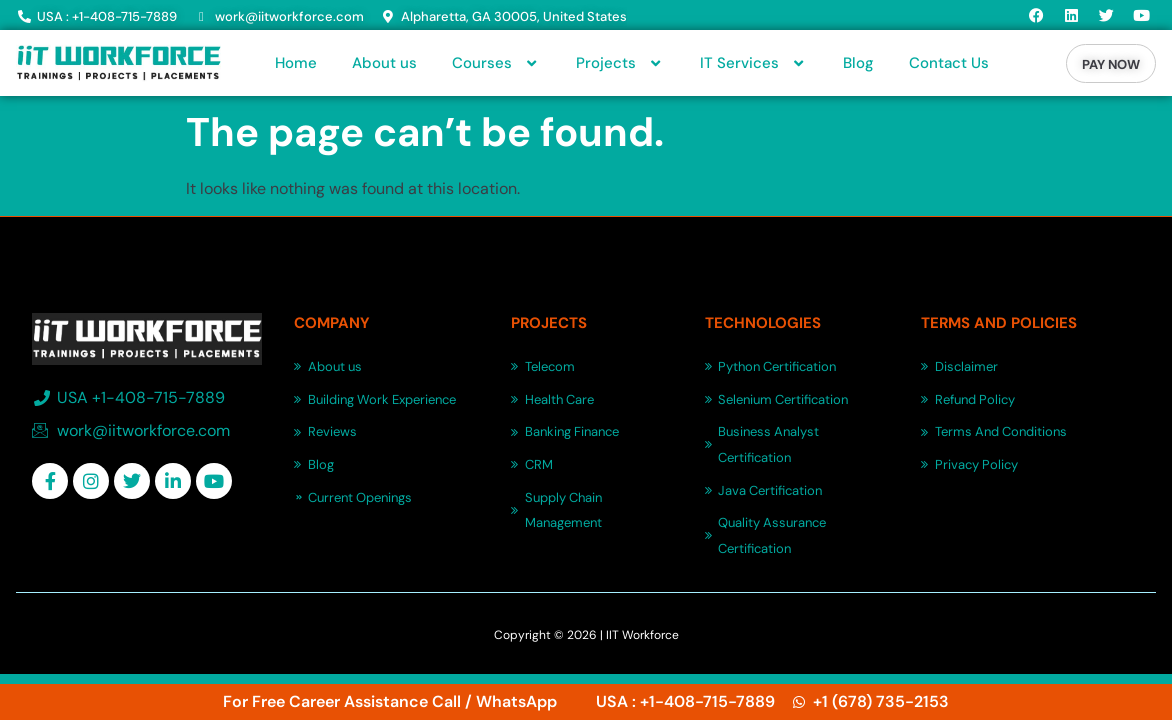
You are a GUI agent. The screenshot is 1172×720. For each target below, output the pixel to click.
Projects (620, 63)
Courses (496, 63)
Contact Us (949, 63)
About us (384, 63)
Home (296, 63)
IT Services (754, 63)
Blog (858, 63)
